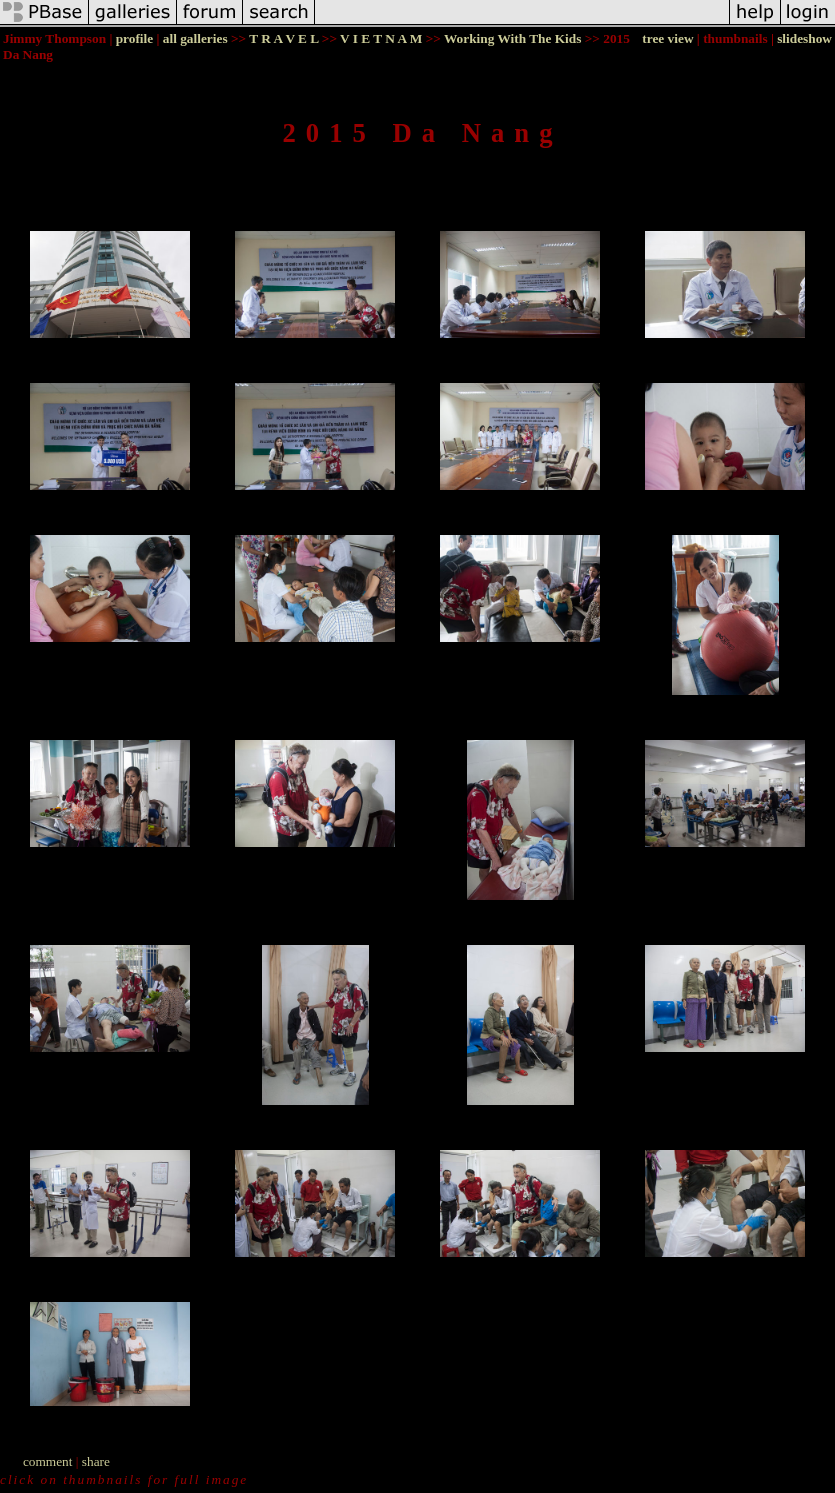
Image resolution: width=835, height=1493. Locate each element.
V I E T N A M (381, 38)
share (96, 1461)
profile (135, 38)
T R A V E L (283, 38)
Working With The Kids (512, 38)
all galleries (195, 38)
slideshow (804, 38)
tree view (667, 38)
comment (48, 1461)
